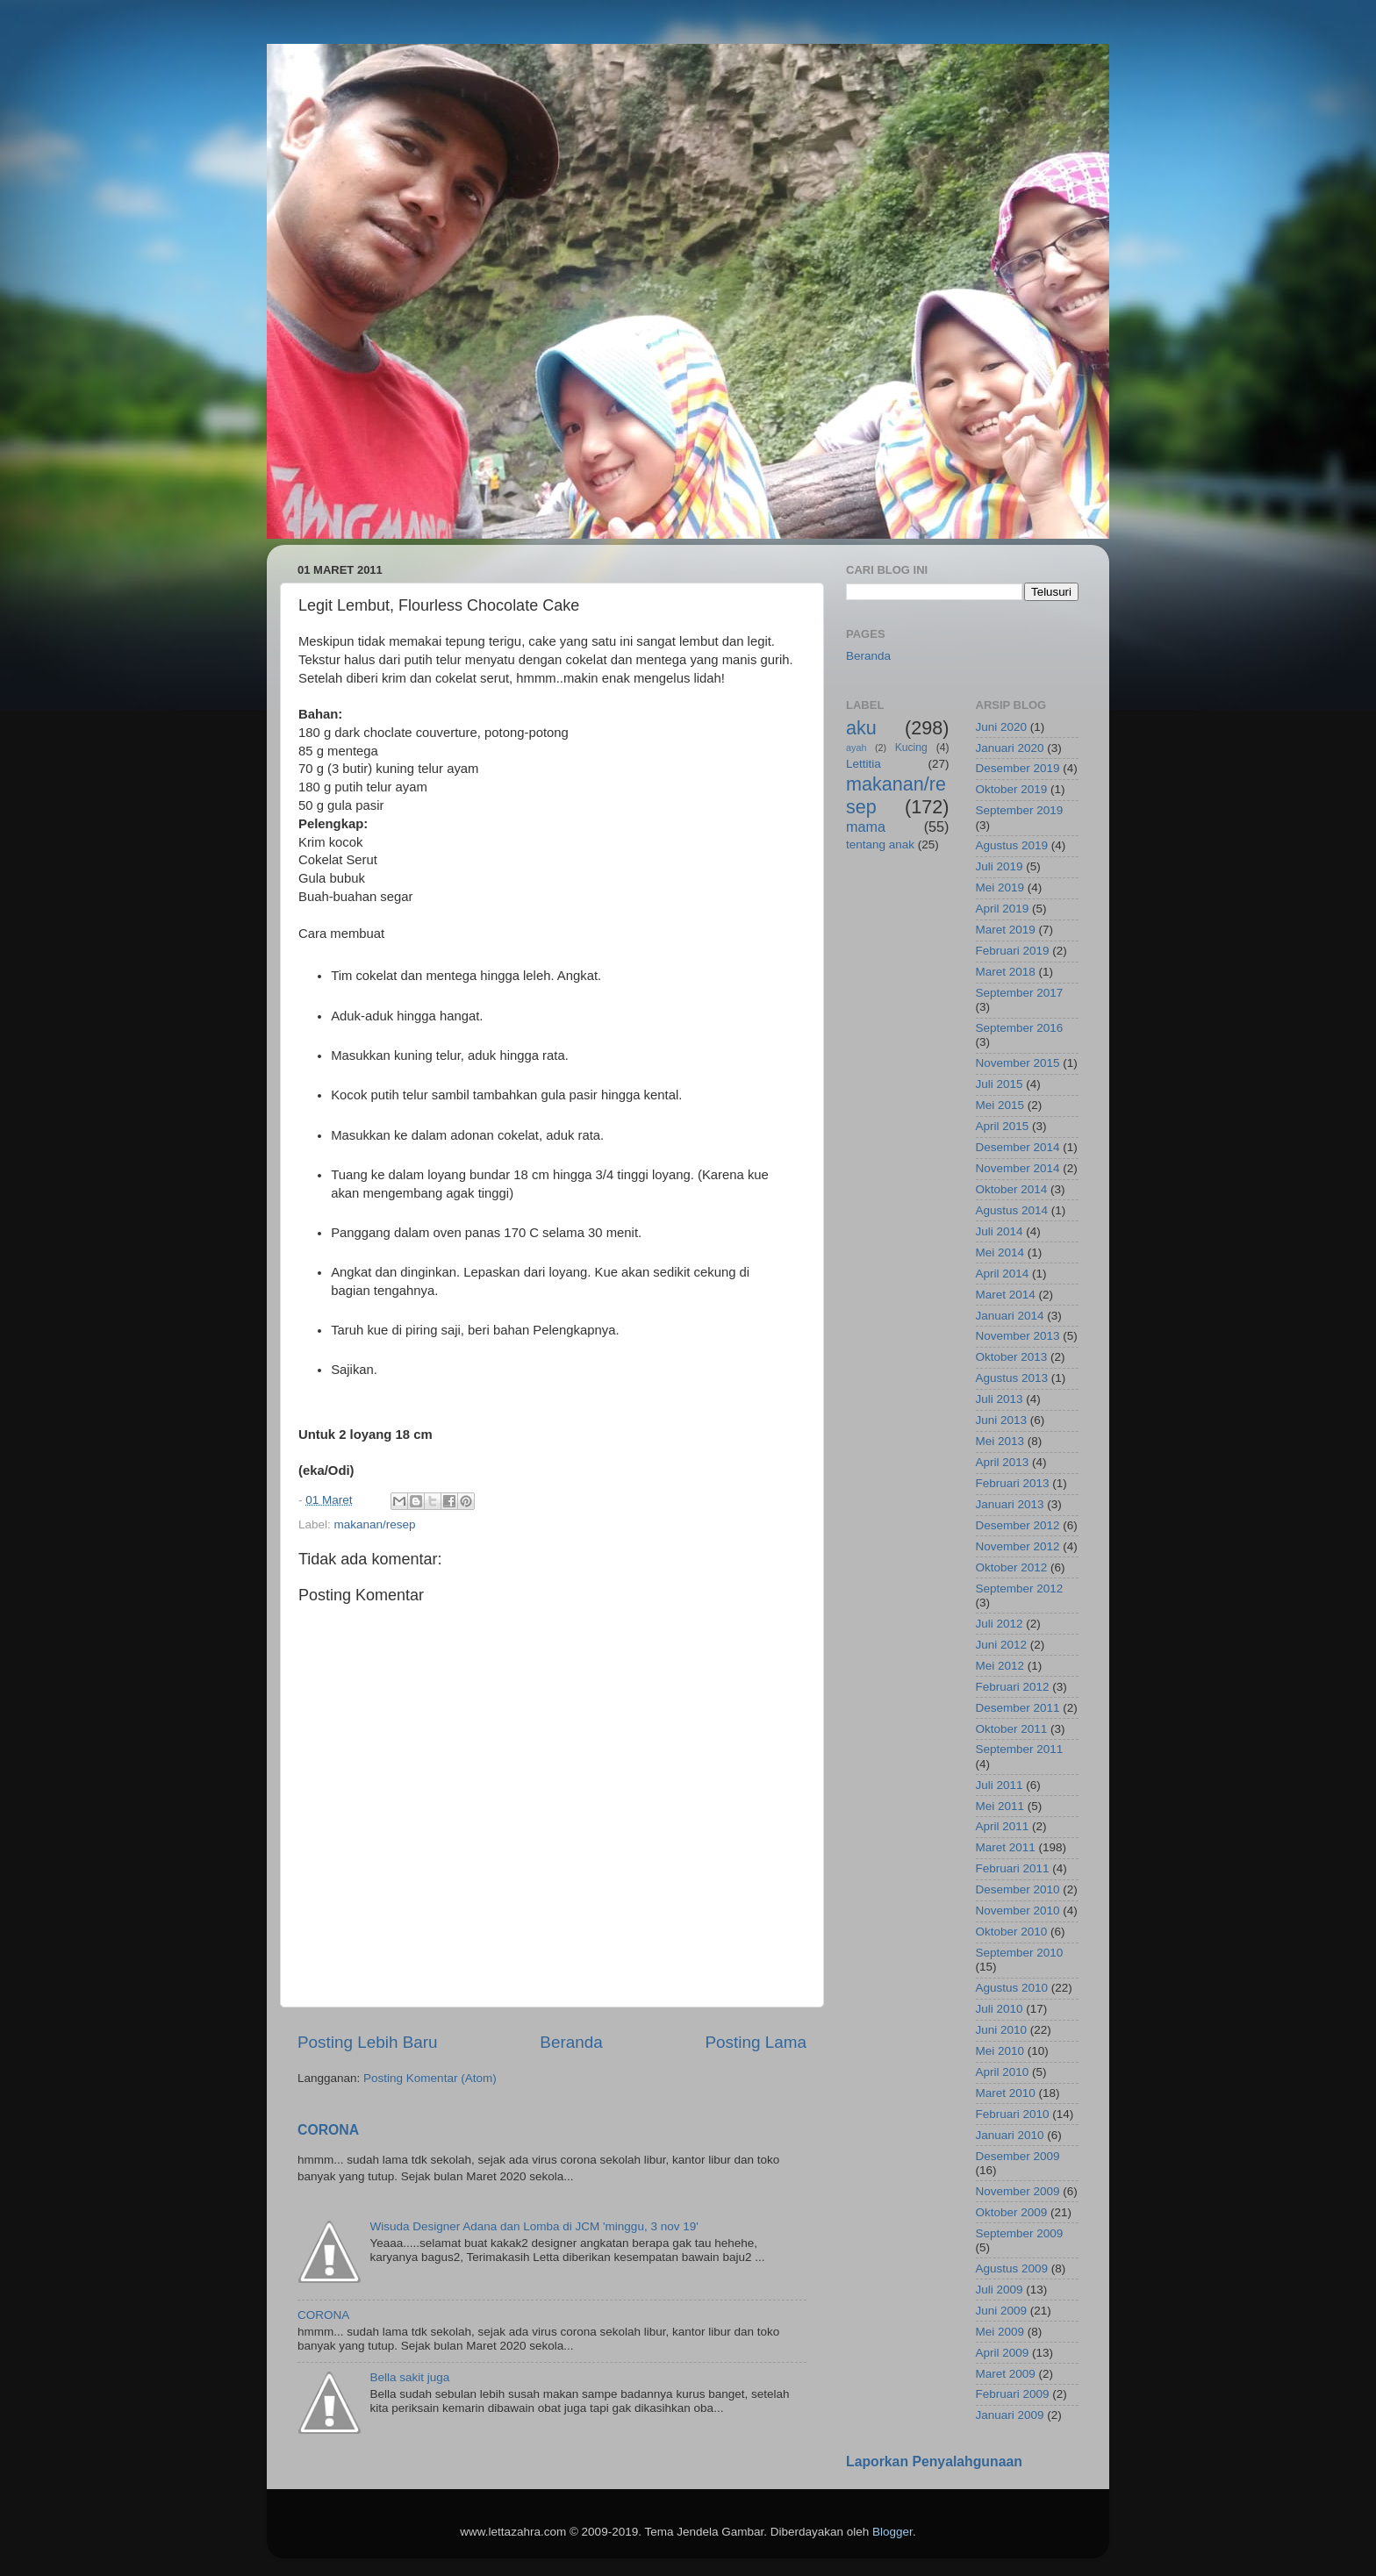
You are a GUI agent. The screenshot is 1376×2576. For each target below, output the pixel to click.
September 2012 (1020, 1588)
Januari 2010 (1010, 2135)
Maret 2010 (1006, 2093)
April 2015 (1002, 1126)
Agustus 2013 (1012, 1378)
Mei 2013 (1000, 1441)
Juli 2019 (999, 866)
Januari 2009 (1010, 2415)
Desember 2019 (1018, 768)
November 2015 (1018, 1063)
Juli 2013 (999, 1399)
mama (865, 826)
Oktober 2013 (1012, 1356)
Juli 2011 (999, 1785)
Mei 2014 (1000, 1252)
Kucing (911, 747)
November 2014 (1018, 1168)
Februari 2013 (1013, 1483)
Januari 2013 (1010, 1504)
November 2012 (1018, 1546)
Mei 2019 (1000, 887)
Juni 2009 (1002, 2310)
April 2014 (1002, 1273)
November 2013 (1018, 1335)
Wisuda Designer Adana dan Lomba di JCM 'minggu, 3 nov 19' (533, 2226)
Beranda (571, 2042)
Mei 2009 (1000, 2331)
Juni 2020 (1002, 726)
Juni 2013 (1002, 1420)
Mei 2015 (1000, 1105)
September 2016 (1020, 1027)
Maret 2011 (1006, 1847)
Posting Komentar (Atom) (430, 2078)
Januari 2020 (1010, 748)
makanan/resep (375, 1524)
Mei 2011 (1000, 1806)
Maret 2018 (1006, 971)
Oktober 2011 (1012, 1728)
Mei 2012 (1000, 1665)
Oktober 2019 (1012, 789)
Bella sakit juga (409, 2377)
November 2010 (1018, 1910)
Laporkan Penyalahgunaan (934, 2461)
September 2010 (1020, 1952)
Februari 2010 (1013, 2114)
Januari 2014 (1010, 1315)
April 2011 (1002, 1826)
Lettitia (863, 763)
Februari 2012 (1013, 1686)
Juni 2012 (1002, 1644)
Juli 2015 (999, 1084)
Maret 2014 (1006, 1294)
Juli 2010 (999, 2008)
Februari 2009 (1013, 2394)
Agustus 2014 (1012, 1210)
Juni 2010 (1002, 2029)
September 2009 (1020, 2233)
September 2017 (1020, 992)
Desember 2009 (1018, 2156)
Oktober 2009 (1012, 2212)
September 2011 (1020, 1749)
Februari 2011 (1013, 1868)
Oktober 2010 (1012, 1931)
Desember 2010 (1018, 1889)
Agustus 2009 (1012, 2268)
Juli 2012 (999, 1623)
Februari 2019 (1013, 950)
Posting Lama (755, 2042)
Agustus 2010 (1012, 1987)
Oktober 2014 (1012, 1189)
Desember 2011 (1018, 1707)
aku (861, 728)
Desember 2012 (1018, 1525)
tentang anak (880, 844)
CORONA (328, 2129)
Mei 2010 (1000, 2050)
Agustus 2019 (1012, 845)
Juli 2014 (999, 1231)
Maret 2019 (1006, 929)
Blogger (892, 2531)
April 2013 (1002, 1462)
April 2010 (1002, 2072)
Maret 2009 (1006, 2373)
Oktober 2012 (1012, 1567)
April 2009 (1002, 2352)
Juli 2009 (999, 2289)
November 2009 (1018, 2191)
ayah (856, 747)
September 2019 (1020, 810)
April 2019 (1002, 908)
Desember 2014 (1018, 1147)
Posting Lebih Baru (367, 2042)
